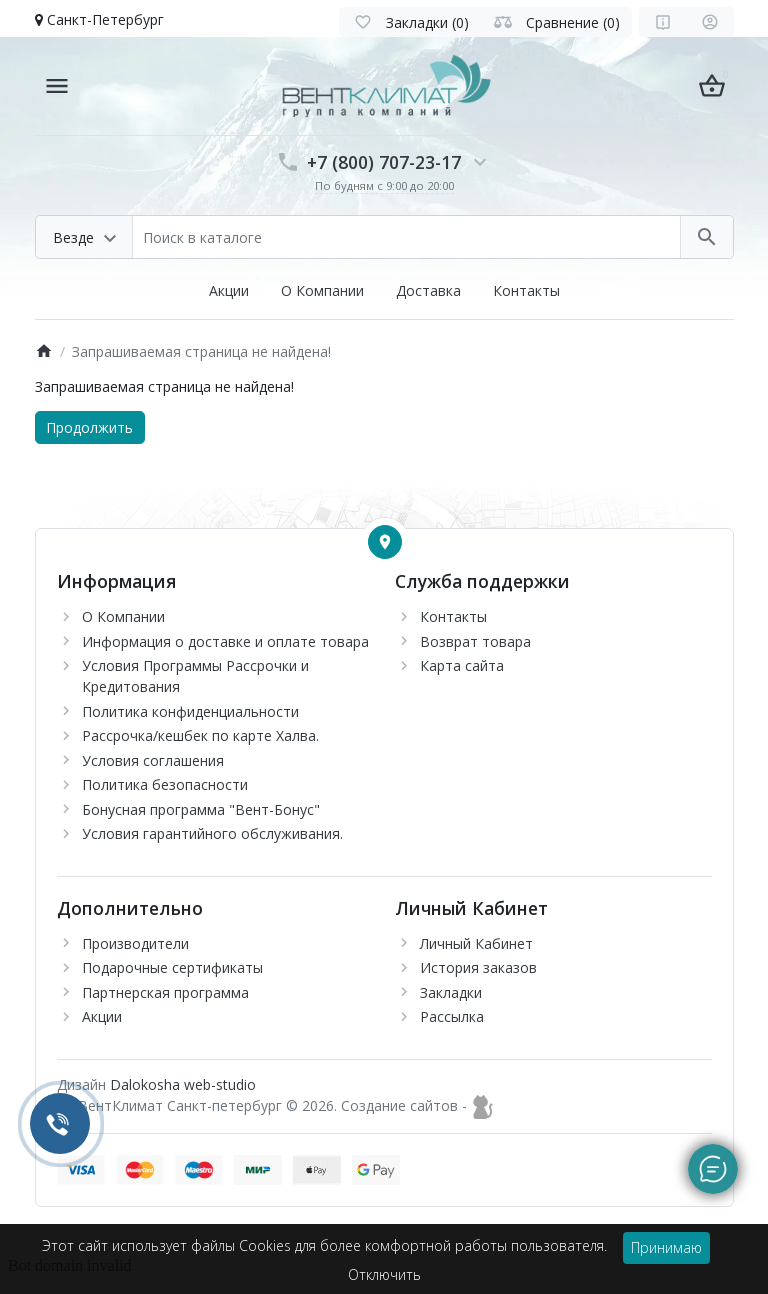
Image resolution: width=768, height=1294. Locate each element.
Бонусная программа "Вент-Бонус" (201, 809)
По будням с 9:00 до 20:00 (384, 185)
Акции (229, 290)
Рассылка (452, 1016)
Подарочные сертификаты (172, 967)
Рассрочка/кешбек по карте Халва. (200, 735)
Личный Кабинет (476, 943)
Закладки (451, 992)
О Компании (322, 290)
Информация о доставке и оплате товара (225, 641)
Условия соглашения (153, 760)
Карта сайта (462, 665)
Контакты (526, 290)
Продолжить (89, 427)
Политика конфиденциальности (190, 711)
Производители (135, 943)
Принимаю (666, 1247)
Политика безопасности (165, 784)
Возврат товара (475, 641)
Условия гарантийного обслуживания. (212, 833)
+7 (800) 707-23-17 (384, 162)
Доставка (428, 290)
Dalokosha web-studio (183, 1084)
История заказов (478, 967)
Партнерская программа (165, 992)
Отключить (384, 1274)
